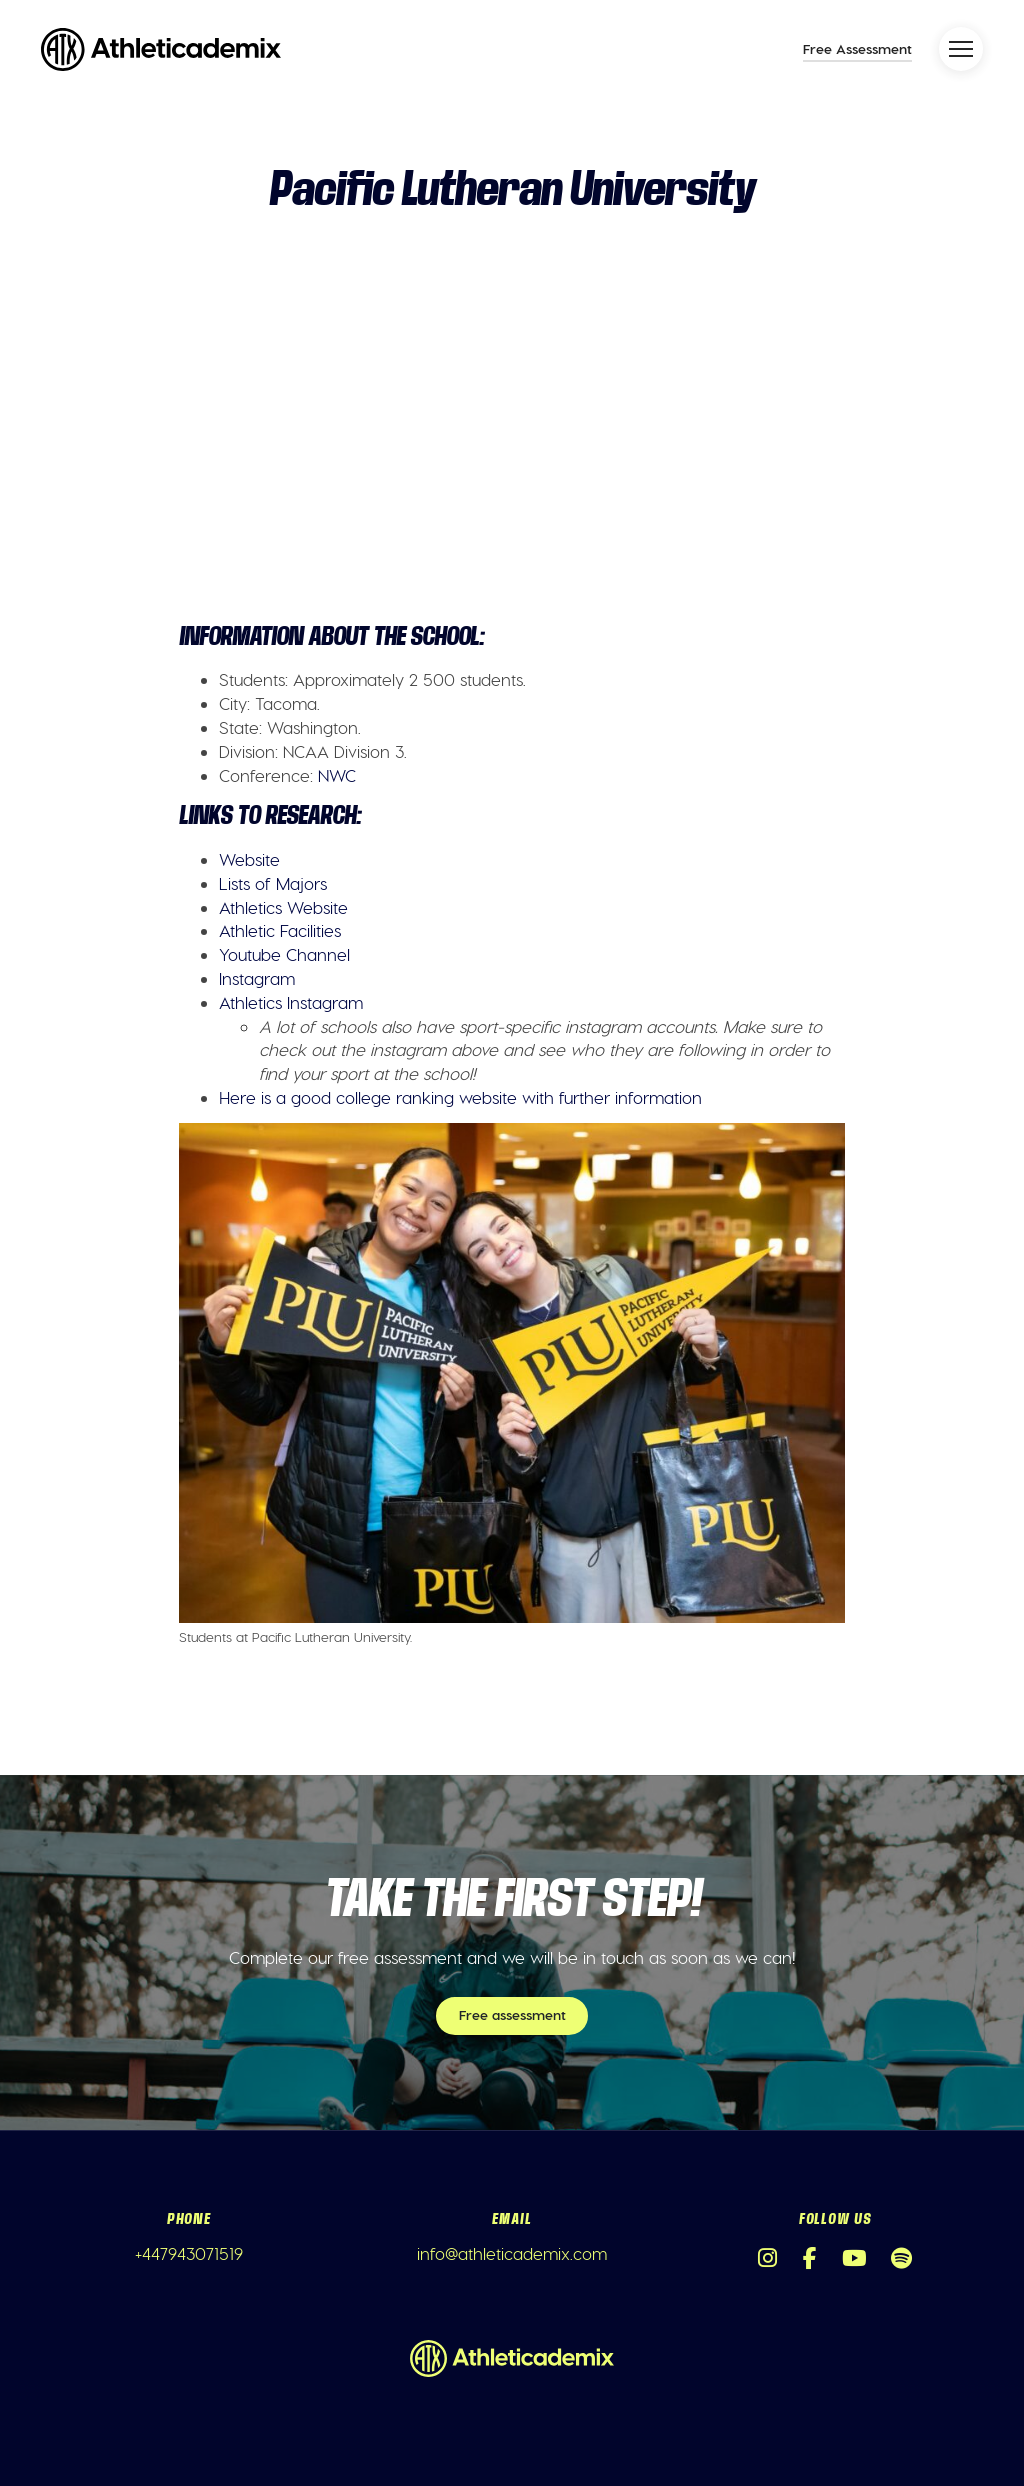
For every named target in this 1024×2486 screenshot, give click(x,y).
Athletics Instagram (291, 1002)
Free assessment (512, 2014)
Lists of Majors (273, 883)
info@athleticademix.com (512, 2253)
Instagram (257, 978)
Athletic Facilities (280, 930)
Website (249, 859)
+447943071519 (189, 2253)
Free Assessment (857, 48)
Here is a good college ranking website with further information (460, 1097)
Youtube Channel (284, 954)
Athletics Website (283, 907)
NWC (337, 775)
